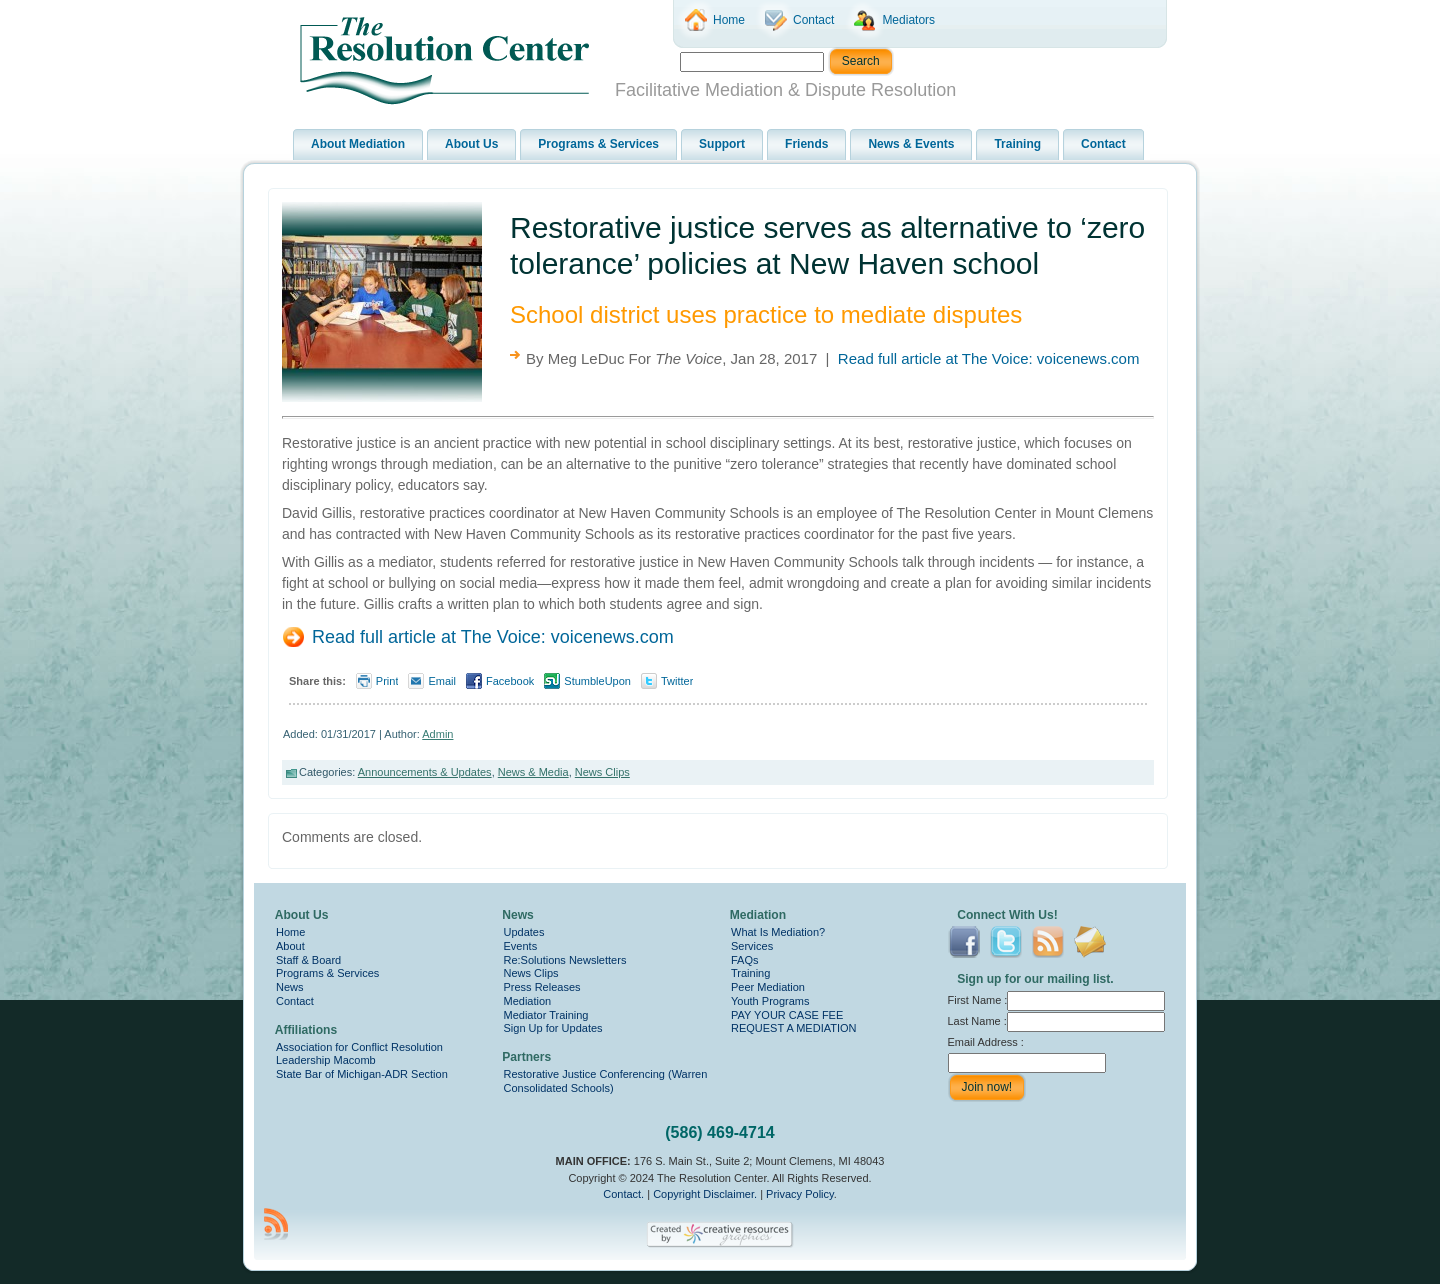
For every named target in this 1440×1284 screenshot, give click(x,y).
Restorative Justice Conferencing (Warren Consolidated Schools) (606, 1081)
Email (442, 681)
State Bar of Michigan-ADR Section (362, 1074)
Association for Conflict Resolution (359, 1047)
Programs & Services (327, 973)
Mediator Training (546, 1015)
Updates (524, 932)
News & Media (533, 772)
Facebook (510, 681)
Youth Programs (770, 1001)
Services (752, 946)
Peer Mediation (768, 987)
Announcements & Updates (425, 772)
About (290, 946)
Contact (295, 1001)
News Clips (602, 772)
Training (750, 973)
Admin (437, 734)
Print (387, 681)
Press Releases (542, 987)
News (290, 987)
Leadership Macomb (326, 1060)
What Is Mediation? (778, 932)
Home (290, 932)
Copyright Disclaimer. (705, 1194)
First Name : (1057, 1000)
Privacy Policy (800, 1194)
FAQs (745, 960)
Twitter (677, 681)
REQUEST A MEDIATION (794, 1028)
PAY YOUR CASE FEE (787, 1015)
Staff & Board (308, 960)
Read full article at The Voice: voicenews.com (989, 358)
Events (521, 946)
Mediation (528, 1001)
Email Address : (986, 1042)
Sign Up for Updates (553, 1028)
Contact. (623, 1194)
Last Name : (1056, 1021)
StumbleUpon (597, 681)
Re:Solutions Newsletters (565, 960)
